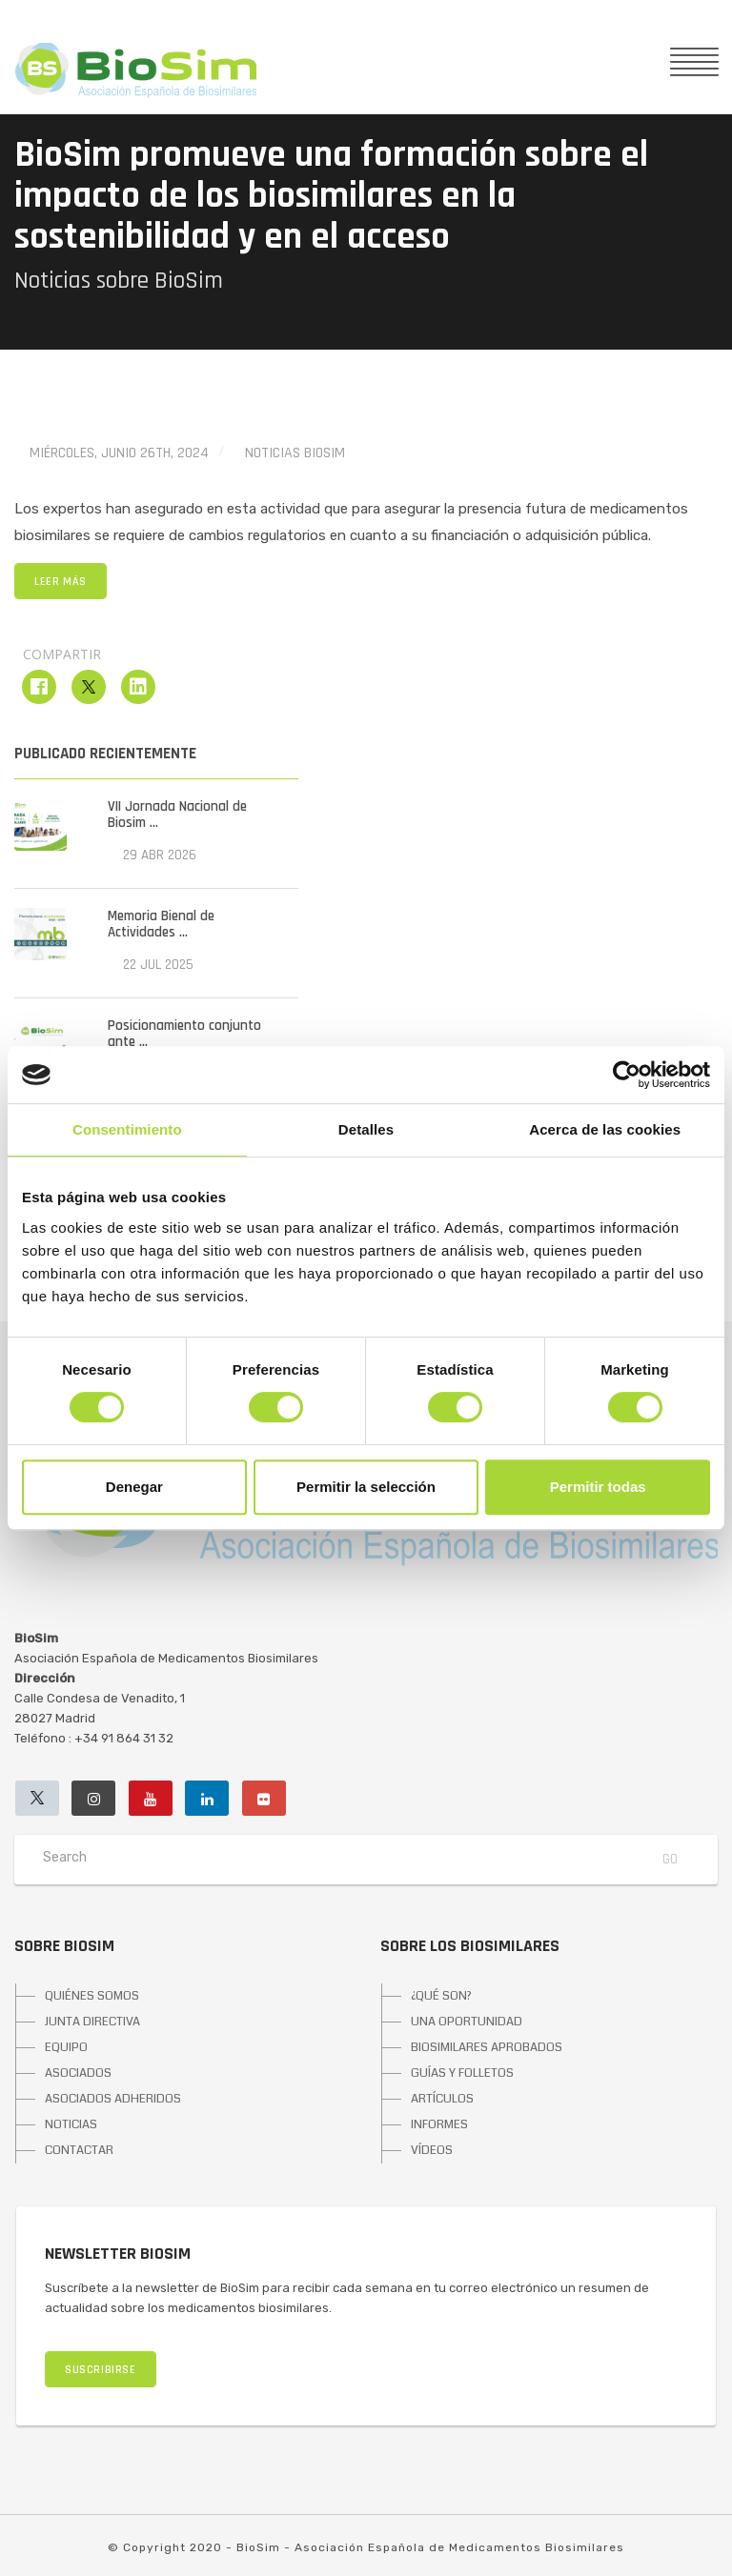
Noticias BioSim (295, 453)
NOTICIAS (71, 2124)
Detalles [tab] (366, 1129)
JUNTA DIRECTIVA (92, 2021)
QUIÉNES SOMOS (92, 1995)
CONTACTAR (79, 2150)
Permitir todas (598, 1487)
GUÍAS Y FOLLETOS (462, 2073)
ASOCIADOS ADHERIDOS (113, 2098)
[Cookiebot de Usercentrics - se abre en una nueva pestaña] (626, 1074)
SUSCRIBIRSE (100, 2370)
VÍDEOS (432, 2150)
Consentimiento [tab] (127, 1129)
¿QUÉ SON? (441, 1995)
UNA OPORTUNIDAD (466, 2021)
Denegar (134, 1487)
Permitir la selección (366, 1487)
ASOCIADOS (78, 2073)
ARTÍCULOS (442, 2098)
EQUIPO (66, 2047)
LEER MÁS (60, 581)
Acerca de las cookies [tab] (605, 1129)
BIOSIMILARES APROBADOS (486, 2047)
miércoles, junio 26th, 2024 (119, 453)
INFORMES (439, 2124)
